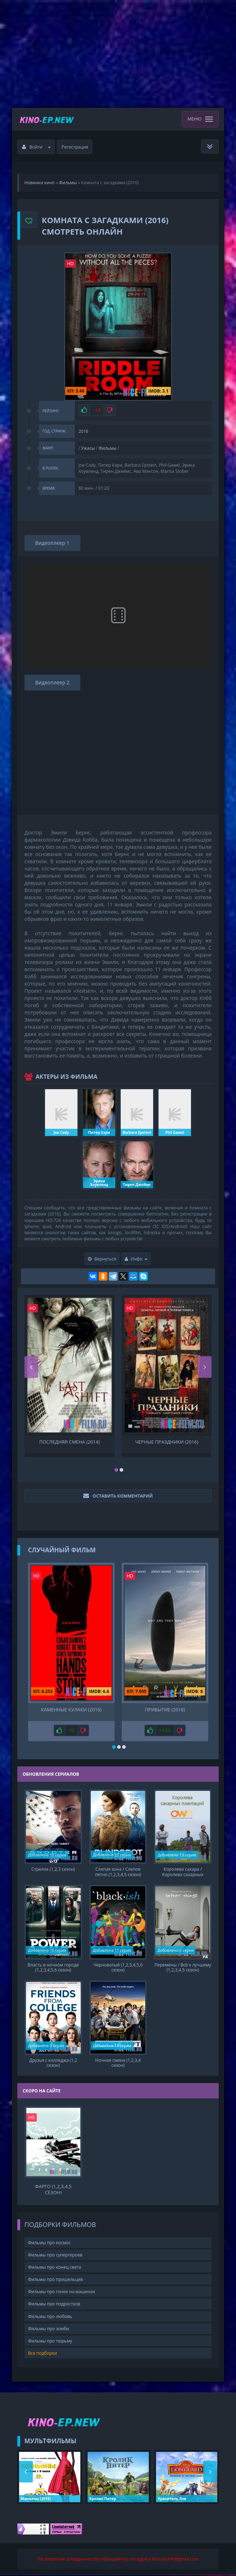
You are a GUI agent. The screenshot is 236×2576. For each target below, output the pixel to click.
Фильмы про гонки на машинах (61, 2293)
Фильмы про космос (49, 2243)
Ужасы (88, 448)
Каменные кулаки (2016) (71, 1710)
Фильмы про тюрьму (50, 2342)
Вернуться (102, 1259)
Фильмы (107, 448)
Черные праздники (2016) (166, 1442)
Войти (36, 147)
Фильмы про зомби (48, 2329)
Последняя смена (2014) (69, 1442)
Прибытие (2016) (165, 1710)
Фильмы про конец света (54, 2268)
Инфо (136, 1259)
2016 (83, 431)
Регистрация (75, 147)
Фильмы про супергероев (55, 2256)
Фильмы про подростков (54, 2305)
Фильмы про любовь (50, 2317)
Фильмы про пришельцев (55, 2280)
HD (70, 264)
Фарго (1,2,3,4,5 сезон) (53, 2189)
